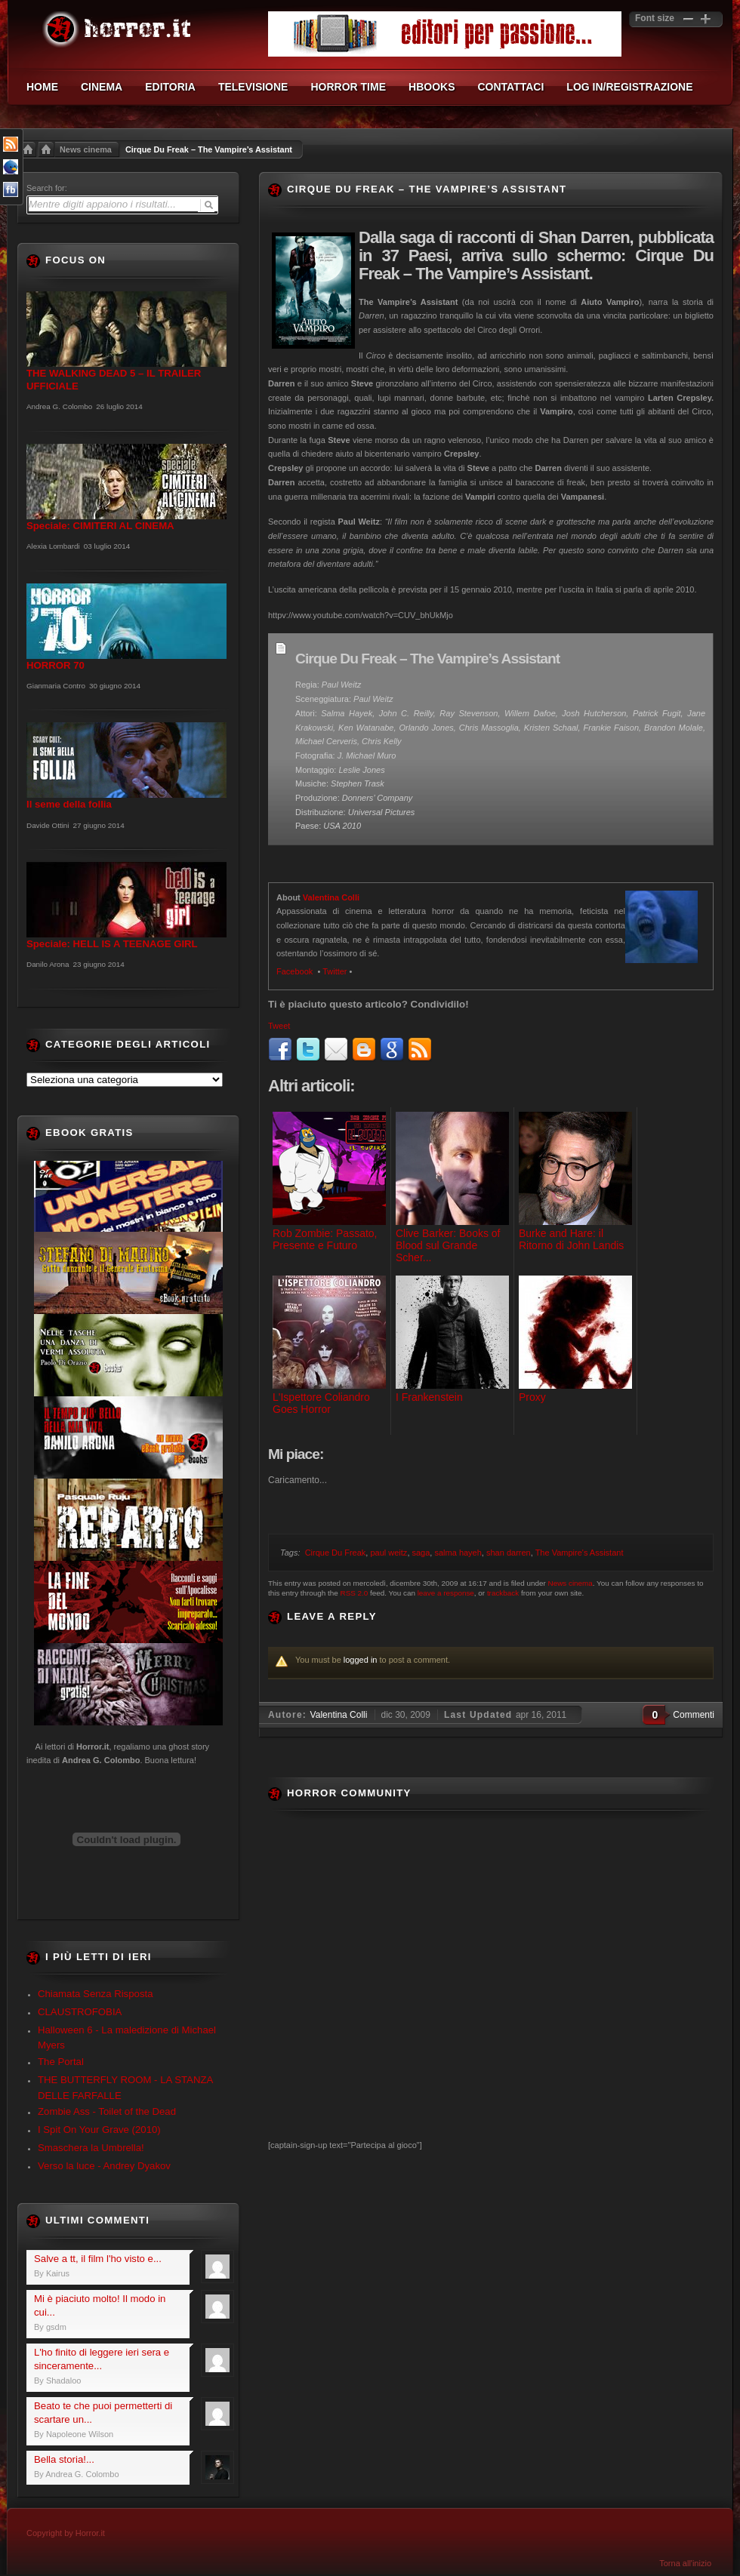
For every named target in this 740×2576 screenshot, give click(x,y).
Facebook (295, 971)
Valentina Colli (331, 897)
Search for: (46, 187)
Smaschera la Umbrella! (91, 2147)
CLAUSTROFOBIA (80, 2011)
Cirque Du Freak (335, 1552)
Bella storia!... (64, 2459)
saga (421, 1552)
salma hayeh (457, 1552)
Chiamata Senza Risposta (95, 1993)
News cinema (86, 149)
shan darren (508, 1552)
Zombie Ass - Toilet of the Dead (107, 2111)
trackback (503, 1593)
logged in (361, 1659)
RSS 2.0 (354, 1593)
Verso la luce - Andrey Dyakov (104, 2165)
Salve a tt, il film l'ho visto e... (98, 2258)
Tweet (279, 1025)
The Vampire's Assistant (579, 1552)
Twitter (334, 971)
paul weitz (388, 1552)
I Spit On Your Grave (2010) (99, 2129)
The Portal (61, 2061)
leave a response (446, 1593)
